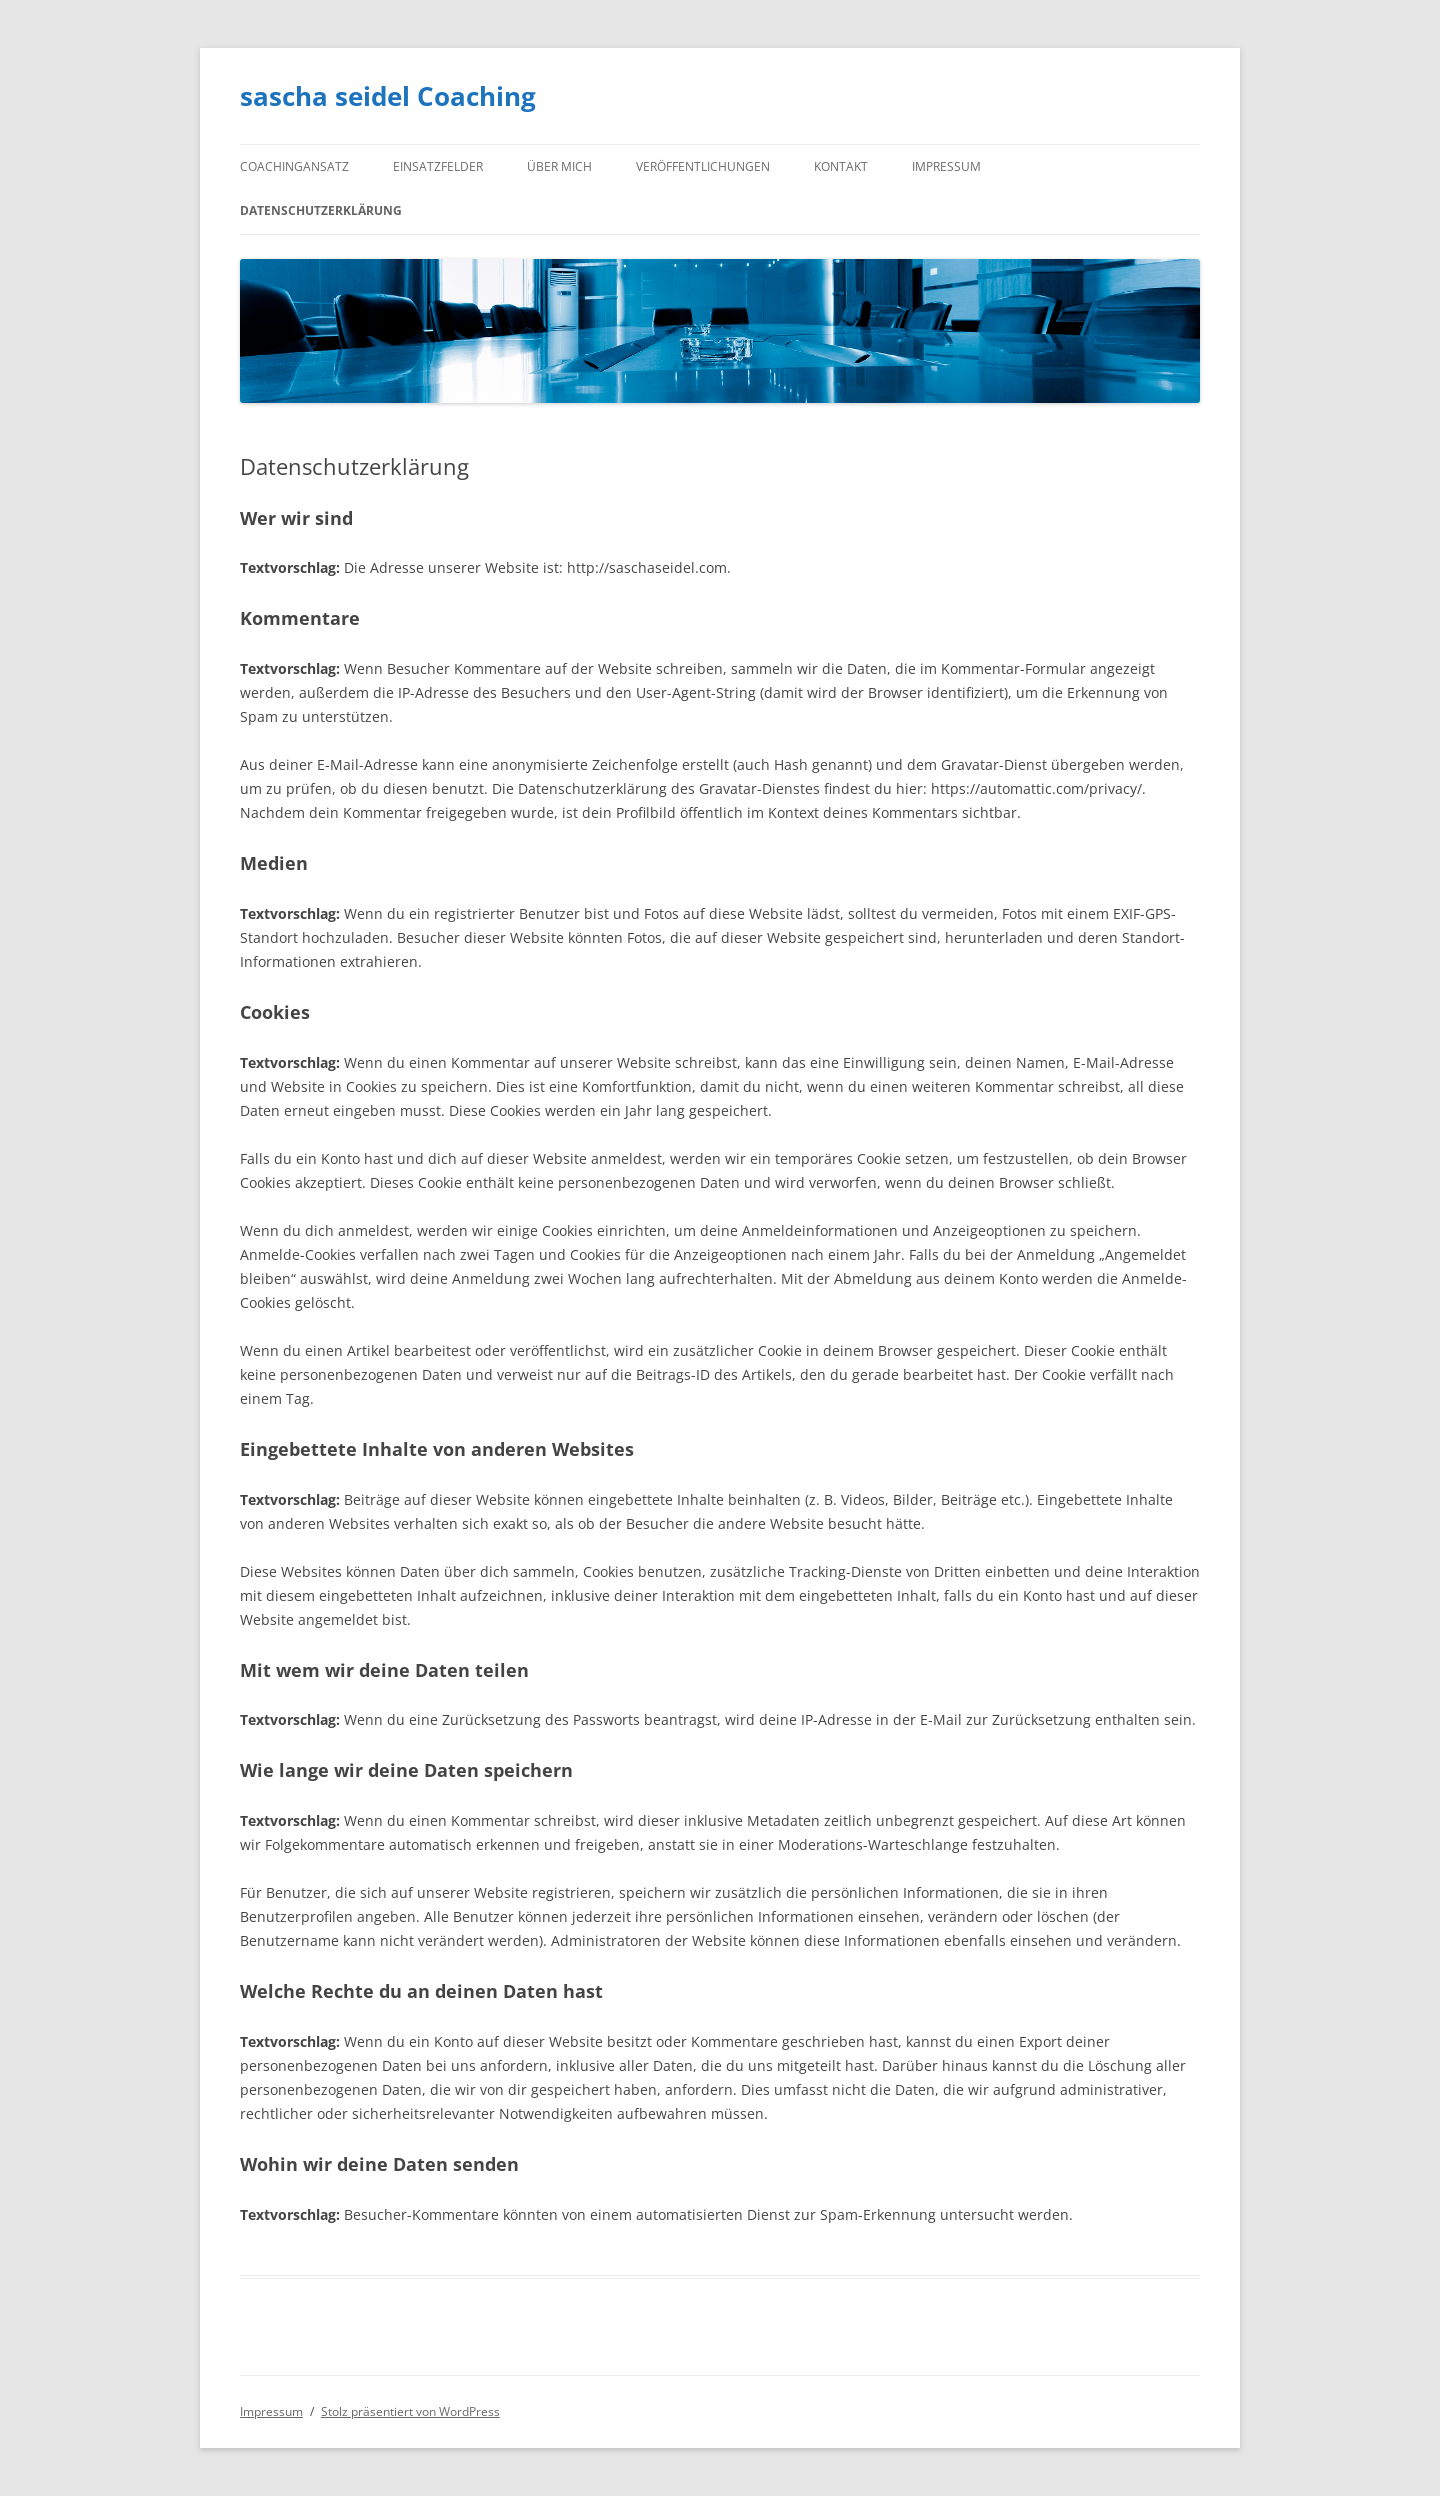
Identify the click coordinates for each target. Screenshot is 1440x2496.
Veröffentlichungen (703, 166)
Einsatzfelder (438, 166)
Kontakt (841, 166)
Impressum (946, 166)
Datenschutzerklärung (321, 210)
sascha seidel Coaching (388, 96)
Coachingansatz (294, 166)
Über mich (559, 166)
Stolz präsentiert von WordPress (410, 2411)
